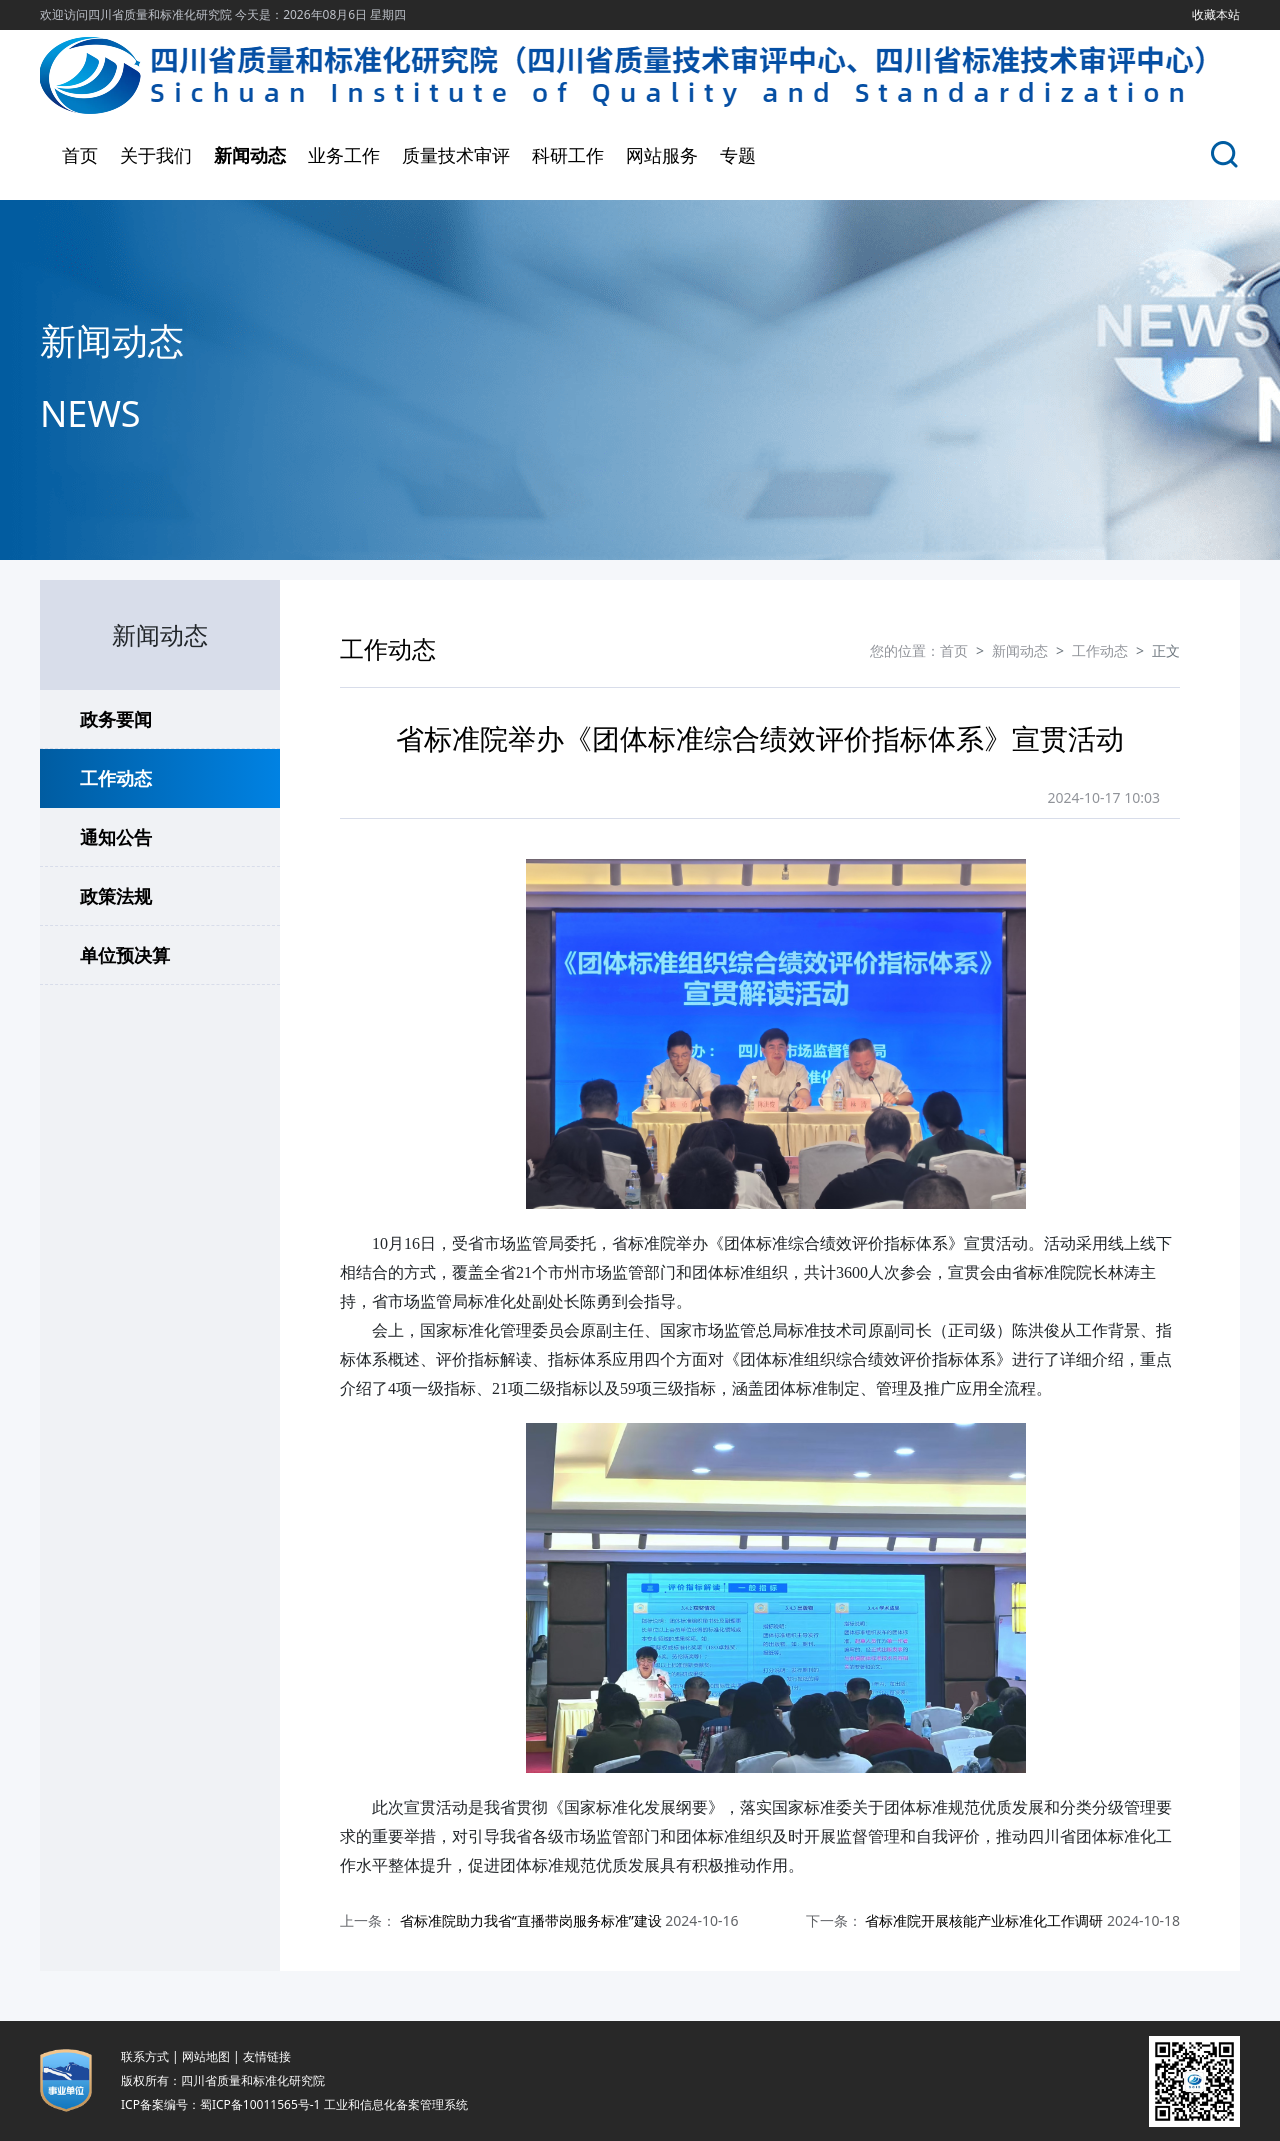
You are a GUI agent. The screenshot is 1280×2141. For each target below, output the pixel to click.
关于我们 (156, 155)
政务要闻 (116, 719)
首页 (80, 155)
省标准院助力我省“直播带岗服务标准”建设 (531, 1920)
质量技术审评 (456, 155)
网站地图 (206, 2056)
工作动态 (116, 778)
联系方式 (145, 2056)
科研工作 (568, 155)
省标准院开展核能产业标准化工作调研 (984, 1920)
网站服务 (662, 155)
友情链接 (267, 2056)
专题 (738, 155)
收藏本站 (1216, 14)
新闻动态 (250, 155)
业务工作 (344, 155)
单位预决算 (125, 955)
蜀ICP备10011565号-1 (260, 2104)
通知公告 (116, 837)
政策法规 (116, 896)
